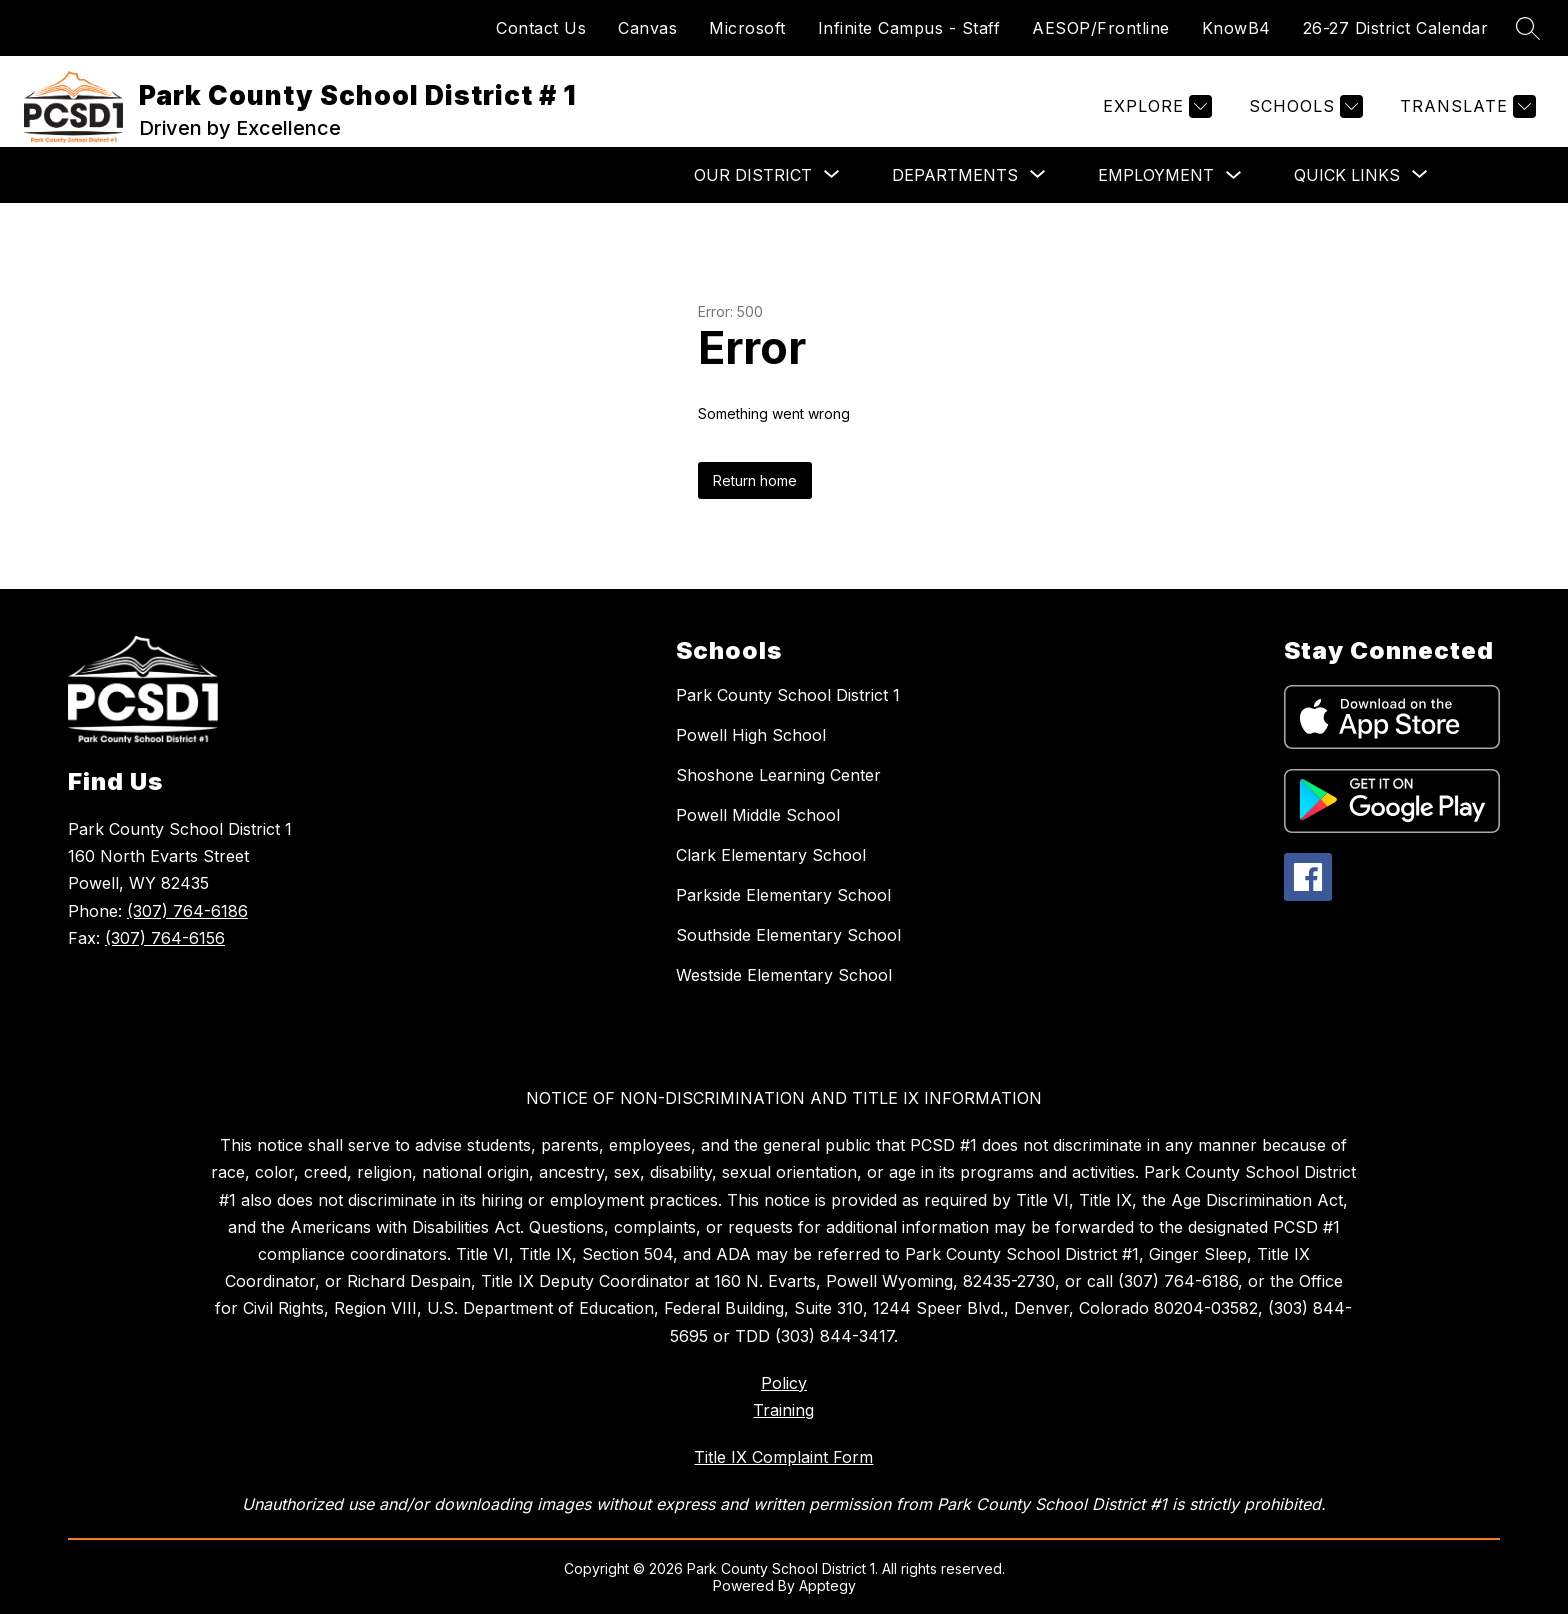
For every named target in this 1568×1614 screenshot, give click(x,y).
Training (783, 1410)
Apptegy (827, 1585)
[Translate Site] (1465, 106)
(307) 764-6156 (165, 938)
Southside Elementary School (788, 935)
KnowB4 (1236, 28)
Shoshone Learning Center (778, 775)
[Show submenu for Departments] (955, 175)
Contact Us (541, 28)
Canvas (647, 28)
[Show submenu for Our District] (753, 175)
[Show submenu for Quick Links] (1347, 175)
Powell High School (751, 735)
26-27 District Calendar (1396, 28)
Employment (1156, 175)
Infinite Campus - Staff (909, 28)
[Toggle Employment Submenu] (1234, 175)
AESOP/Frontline (1101, 28)
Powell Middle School (758, 815)
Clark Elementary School (771, 855)
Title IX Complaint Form (783, 1457)
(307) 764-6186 (187, 911)
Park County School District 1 (788, 695)
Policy (784, 1383)
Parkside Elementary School (783, 895)
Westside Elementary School (784, 975)
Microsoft (747, 28)
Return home (755, 480)
